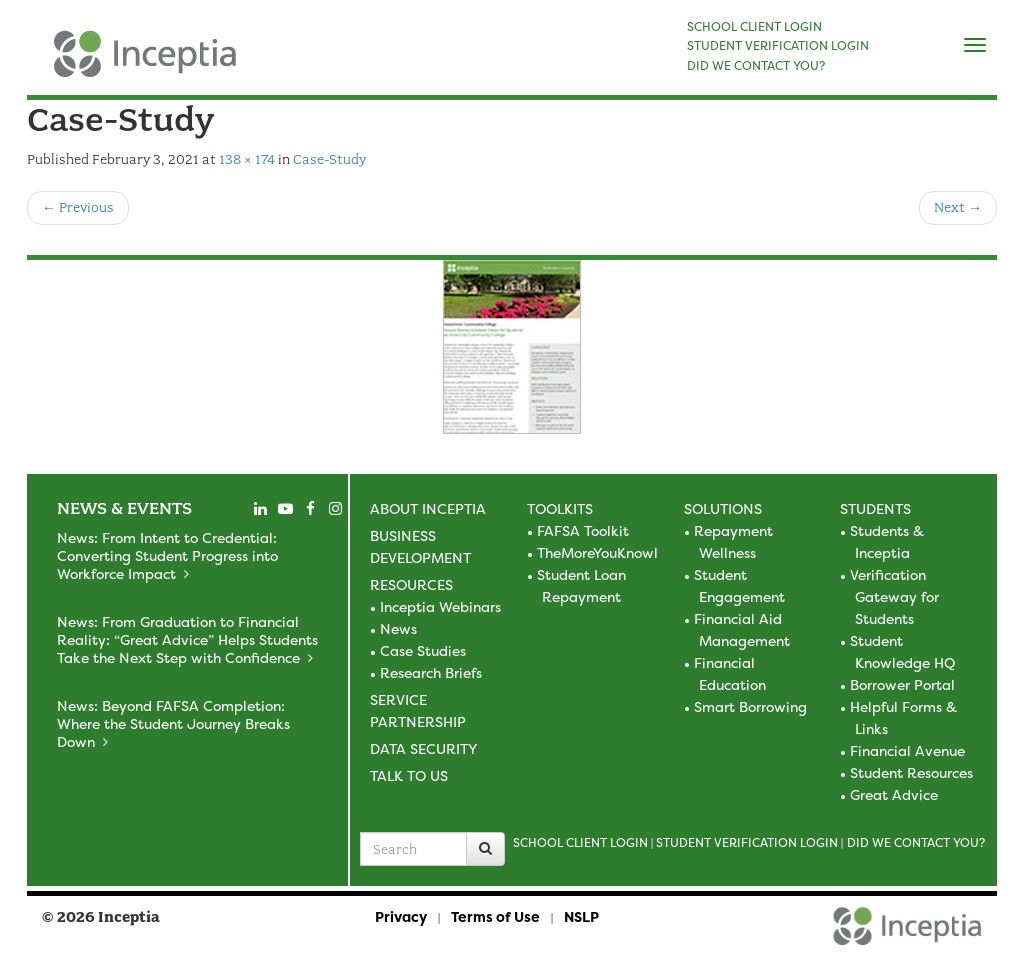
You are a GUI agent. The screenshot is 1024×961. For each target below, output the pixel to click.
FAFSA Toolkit (583, 530)
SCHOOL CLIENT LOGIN (754, 27)
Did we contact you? (916, 842)
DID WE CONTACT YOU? (756, 66)
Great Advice (894, 794)
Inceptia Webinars (440, 606)
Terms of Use (495, 916)
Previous (78, 207)
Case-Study (329, 159)
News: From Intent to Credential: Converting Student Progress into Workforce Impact (167, 555)
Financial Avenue (907, 750)
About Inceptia (428, 508)
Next (958, 207)
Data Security (423, 748)
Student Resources (911, 772)
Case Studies (423, 650)
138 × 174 (247, 159)
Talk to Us (409, 775)
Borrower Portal (902, 684)
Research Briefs (431, 672)
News (398, 628)
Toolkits (560, 508)
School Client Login (580, 842)
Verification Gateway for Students (894, 596)
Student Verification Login (747, 842)
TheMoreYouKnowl (597, 552)
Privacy (401, 916)
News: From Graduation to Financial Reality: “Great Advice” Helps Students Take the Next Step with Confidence (187, 639)
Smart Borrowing (750, 706)
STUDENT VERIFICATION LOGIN (778, 46)
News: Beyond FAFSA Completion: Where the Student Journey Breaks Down (173, 723)
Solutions (723, 508)
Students (875, 508)
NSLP (581, 916)
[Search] (485, 849)
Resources (411, 584)
